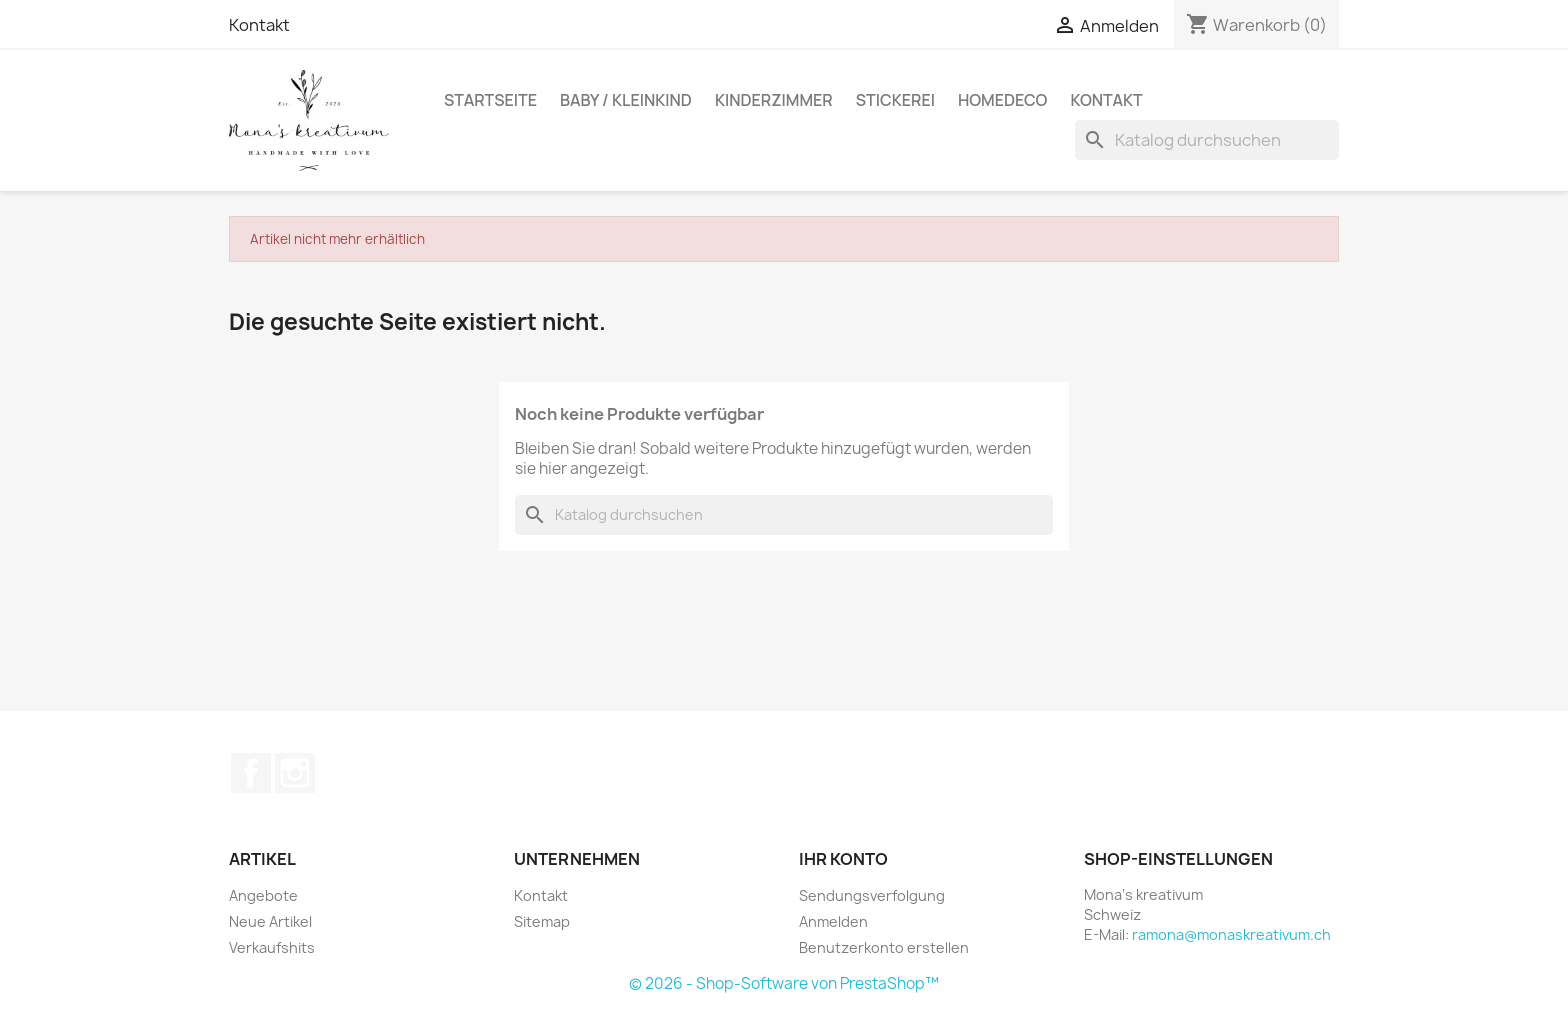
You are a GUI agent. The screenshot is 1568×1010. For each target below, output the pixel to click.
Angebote (263, 895)
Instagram (295, 773)
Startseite (490, 100)
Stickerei (895, 100)
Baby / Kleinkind (626, 100)
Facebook (251, 773)
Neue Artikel (270, 921)
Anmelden (833, 921)
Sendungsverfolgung (872, 895)
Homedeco (1003, 100)
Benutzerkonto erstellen (884, 947)
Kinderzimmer (774, 100)
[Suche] (1207, 140)
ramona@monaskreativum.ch (1231, 934)
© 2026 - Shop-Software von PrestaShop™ (784, 983)
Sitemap (542, 921)
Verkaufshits (272, 947)
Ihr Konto (843, 859)
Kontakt (259, 25)
